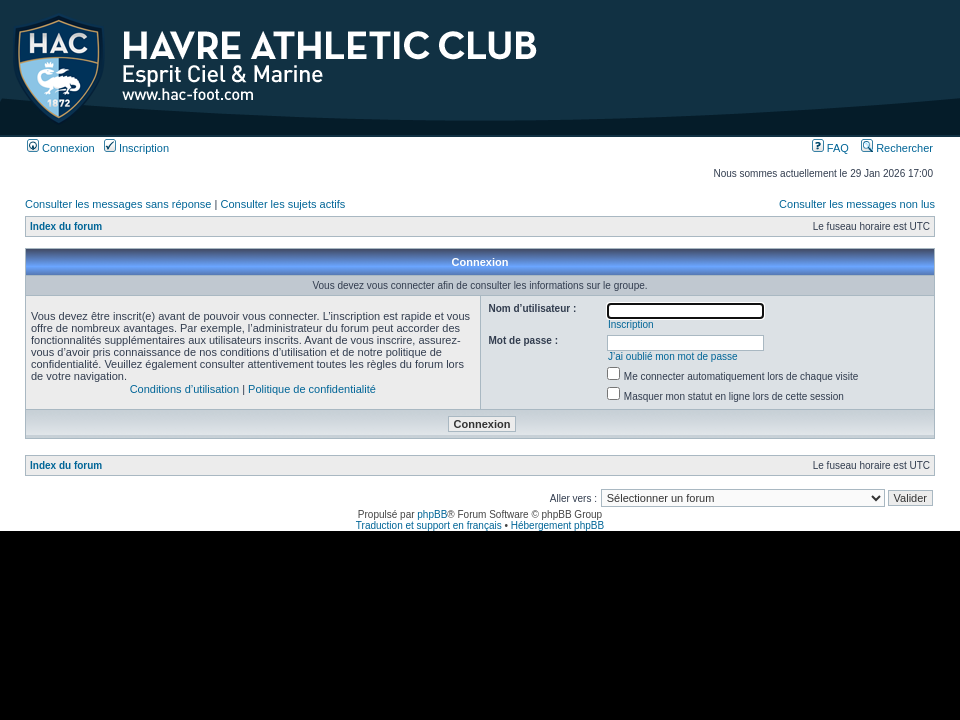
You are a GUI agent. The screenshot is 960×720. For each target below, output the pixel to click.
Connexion (61, 148)
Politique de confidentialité (312, 389)
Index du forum (66, 226)
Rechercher (897, 148)
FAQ (830, 148)
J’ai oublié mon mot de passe (673, 356)
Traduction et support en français (429, 525)
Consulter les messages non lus (857, 204)
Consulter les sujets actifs (282, 204)
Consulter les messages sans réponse (118, 204)
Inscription (136, 148)
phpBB (432, 514)
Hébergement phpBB (557, 525)
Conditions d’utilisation (184, 389)
